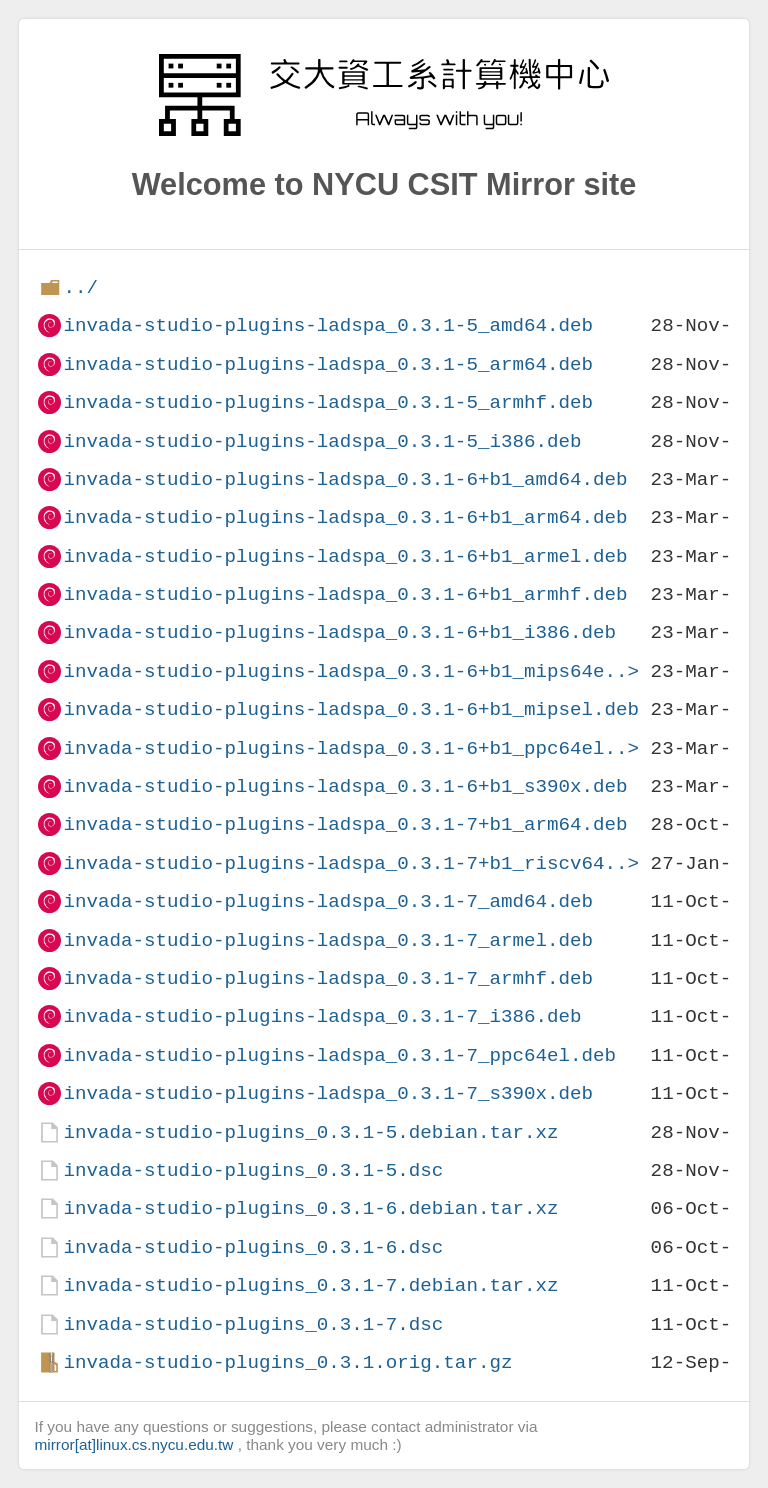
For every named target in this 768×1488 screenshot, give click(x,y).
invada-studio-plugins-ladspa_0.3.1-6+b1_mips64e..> (351, 671)
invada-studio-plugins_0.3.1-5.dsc (253, 1170)
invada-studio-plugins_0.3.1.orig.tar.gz (287, 1362)
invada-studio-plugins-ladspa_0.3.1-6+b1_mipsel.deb (351, 709)
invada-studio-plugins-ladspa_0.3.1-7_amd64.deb (328, 901)
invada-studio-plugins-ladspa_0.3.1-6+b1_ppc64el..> (351, 748)
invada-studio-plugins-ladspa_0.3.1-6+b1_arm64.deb (345, 517)
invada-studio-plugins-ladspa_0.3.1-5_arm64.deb (328, 364)
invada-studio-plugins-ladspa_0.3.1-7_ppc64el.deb (339, 1055)
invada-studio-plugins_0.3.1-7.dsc (253, 1324)
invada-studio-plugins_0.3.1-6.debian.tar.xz (310, 1208)
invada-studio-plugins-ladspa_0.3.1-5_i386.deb (322, 441)
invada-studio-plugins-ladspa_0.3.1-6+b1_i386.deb (339, 632)
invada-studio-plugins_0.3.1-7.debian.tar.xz (310, 1285)
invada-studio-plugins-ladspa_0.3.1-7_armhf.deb (328, 978)
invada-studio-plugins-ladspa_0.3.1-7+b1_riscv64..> (351, 863)
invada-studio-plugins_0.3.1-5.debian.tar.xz (310, 1132)
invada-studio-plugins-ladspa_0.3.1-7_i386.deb (322, 1016)
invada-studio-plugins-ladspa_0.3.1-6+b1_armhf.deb (345, 594)
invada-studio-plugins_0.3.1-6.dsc (253, 1247)
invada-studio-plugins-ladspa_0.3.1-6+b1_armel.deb (345, 556)
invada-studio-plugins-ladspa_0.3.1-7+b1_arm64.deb (345, 824)
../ (80, 287)
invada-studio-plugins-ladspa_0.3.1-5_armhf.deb (328, 402)
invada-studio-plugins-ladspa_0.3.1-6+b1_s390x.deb (345, 786)
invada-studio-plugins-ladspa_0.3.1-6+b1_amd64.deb (345, 479)
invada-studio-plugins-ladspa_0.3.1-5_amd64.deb (328, 325)
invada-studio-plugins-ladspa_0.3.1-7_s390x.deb (328, 1093)
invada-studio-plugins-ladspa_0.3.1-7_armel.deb (328, 940)
